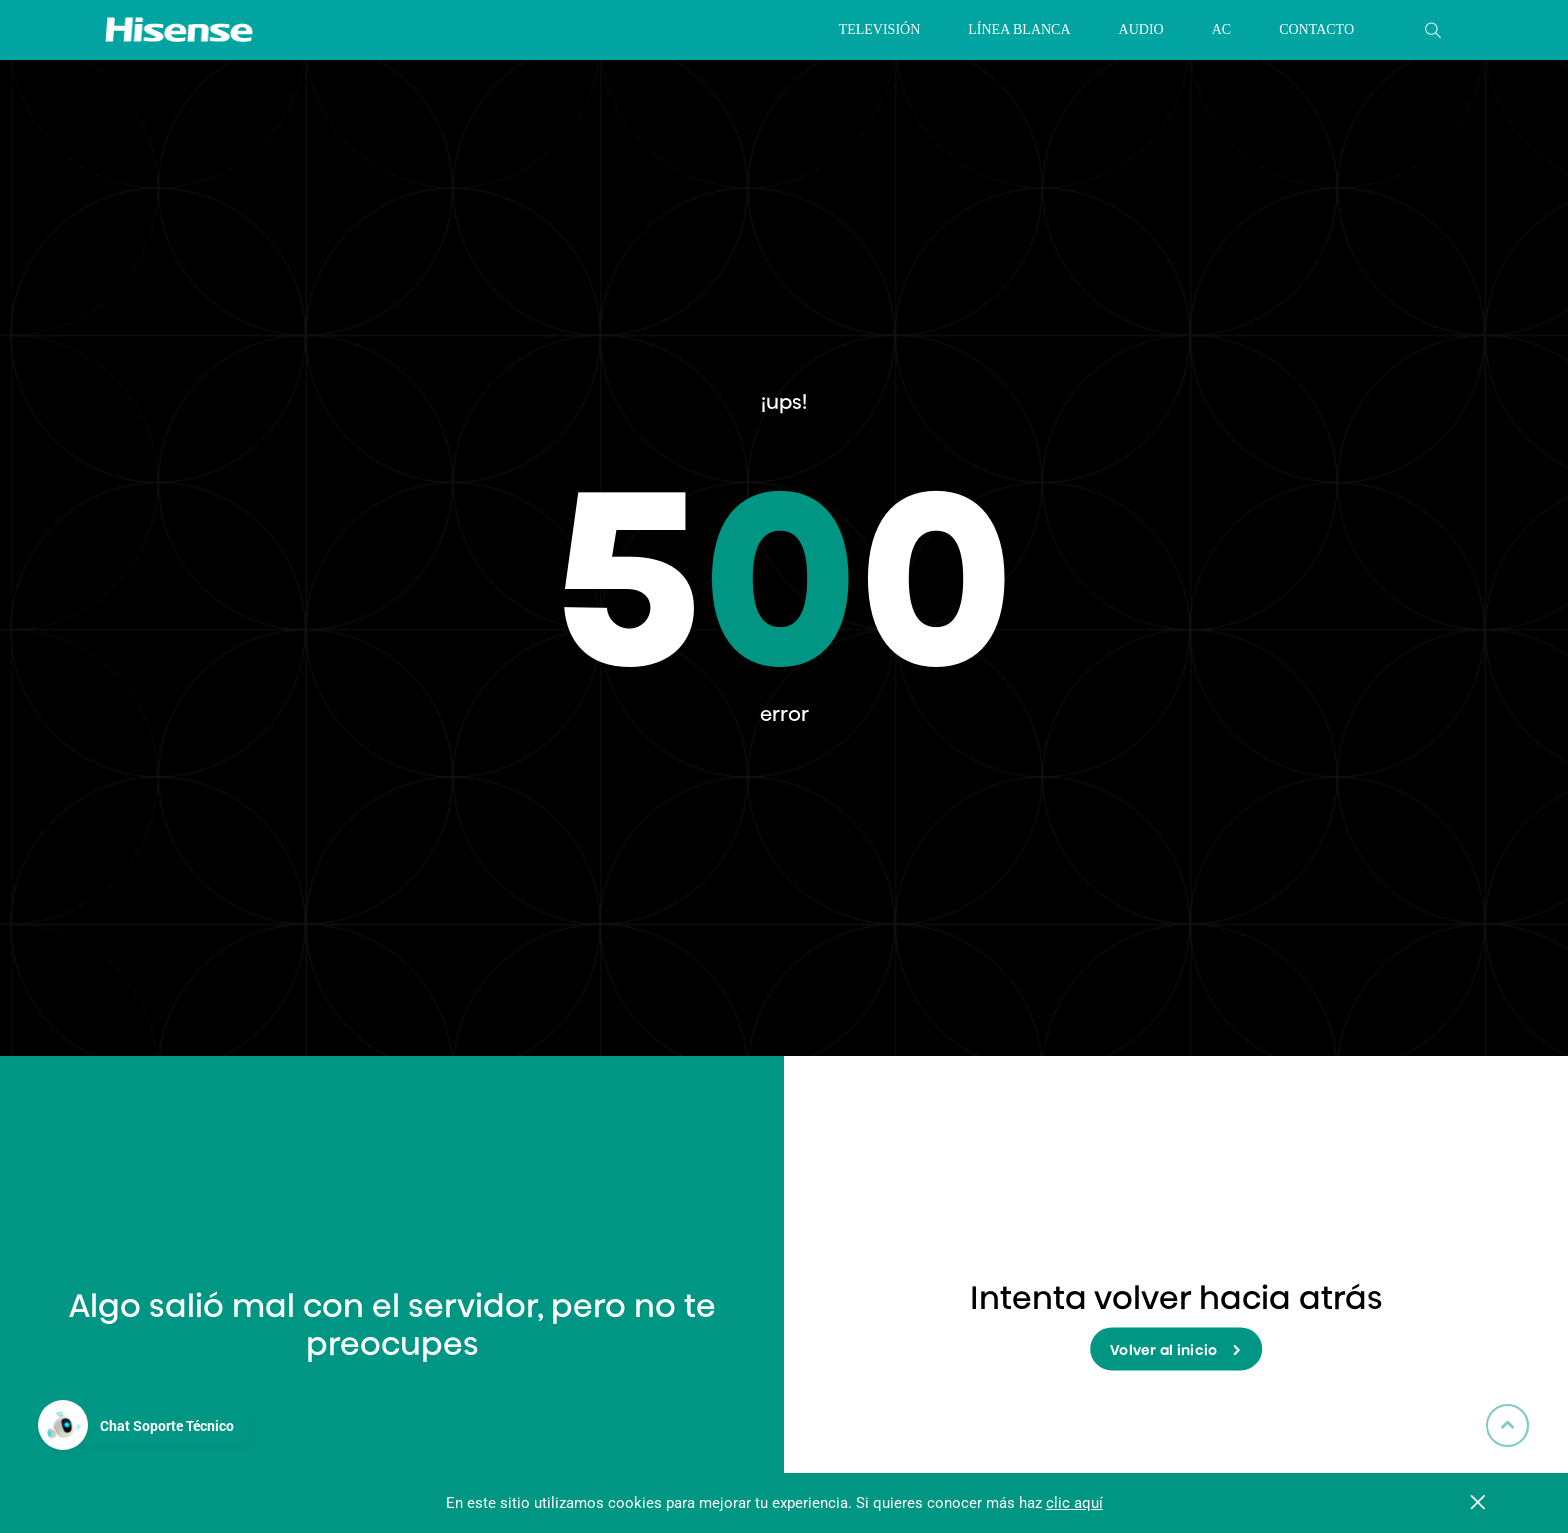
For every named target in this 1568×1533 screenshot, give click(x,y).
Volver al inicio (1176, 1351)
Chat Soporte (167, 1425)
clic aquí (1074, 1503)
